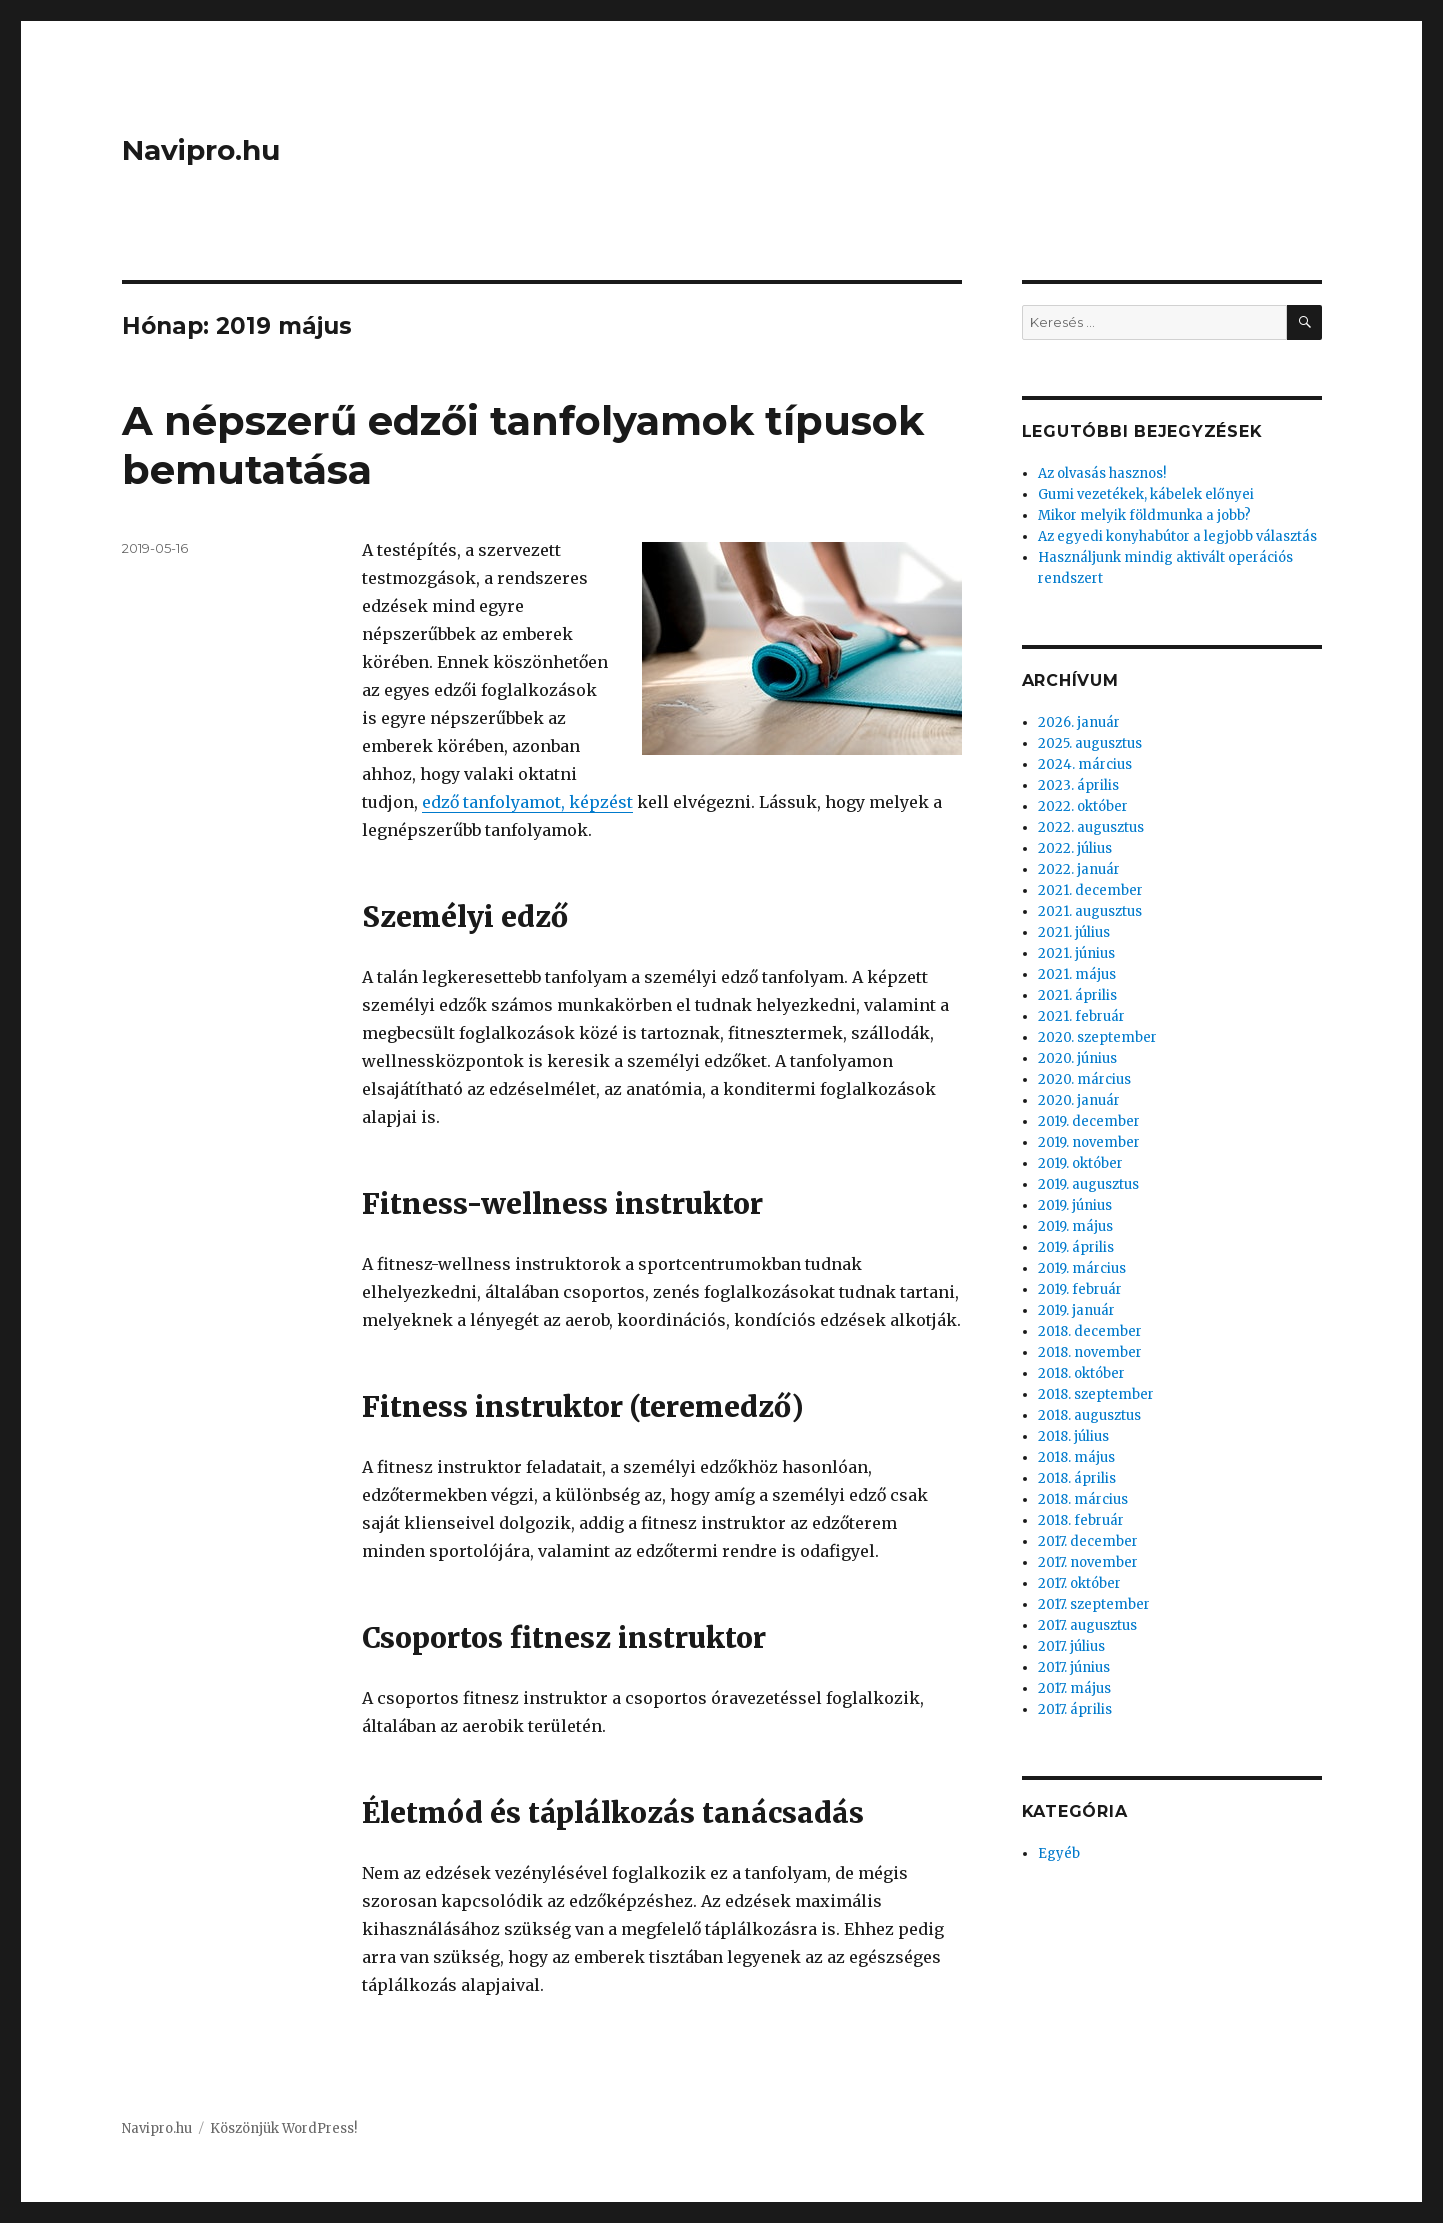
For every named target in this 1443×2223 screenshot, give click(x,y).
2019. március (1082, 1268)
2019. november (1089, 1142)
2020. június (1077, 1058)
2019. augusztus (1088, 1184)
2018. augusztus (1089, 1415)
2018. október (1081, 1373)
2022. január (1079, 869)
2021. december (1090, 890)
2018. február (1081, 1520)
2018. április (1077, 1478)
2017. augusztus (1087, 1625)
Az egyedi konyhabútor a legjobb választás (1177, 536)
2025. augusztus (1090, 743)
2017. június (1074, 1667)
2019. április (1076, 1247)
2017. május (1074, 1688)
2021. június (1076, 953)
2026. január (1079, 722)
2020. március (1084, 1079)
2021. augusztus (1090, 911)
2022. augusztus (1091, 827)
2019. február (1080, 1289)
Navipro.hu (201, 150)
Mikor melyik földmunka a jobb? (1144, 515)
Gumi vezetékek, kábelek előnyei (1146, 494)
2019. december (1089, 1121)
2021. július (1074, 932)
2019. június (1075, 1205)
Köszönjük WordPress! (283, 2128)
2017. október (1079, 1583)
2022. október (1083, 806)
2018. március (1083, 1499)
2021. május (1077, 974)
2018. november (1090, 1352)
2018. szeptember (1096, 1394)
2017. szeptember (1094, 1604)
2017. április (1075, 1709)
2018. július (1073, 1436)
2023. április (1078, 785)
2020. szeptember (1097, 1037)
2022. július (1075, 848)
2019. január (1076, 1310)
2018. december (1090, 1331)
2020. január (1079, 1100)
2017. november (1088, 1562)
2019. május (1075, 1226)
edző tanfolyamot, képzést (527, 802)
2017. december (1088, 1541)
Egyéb (1059, 1853)
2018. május (1076, 1457)
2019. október (1080, 1163)
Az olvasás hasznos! (1102, 473)
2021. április (1077, 995)
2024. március (1085, 764)
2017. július (1071, 1646)
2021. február (1081, 1016)
